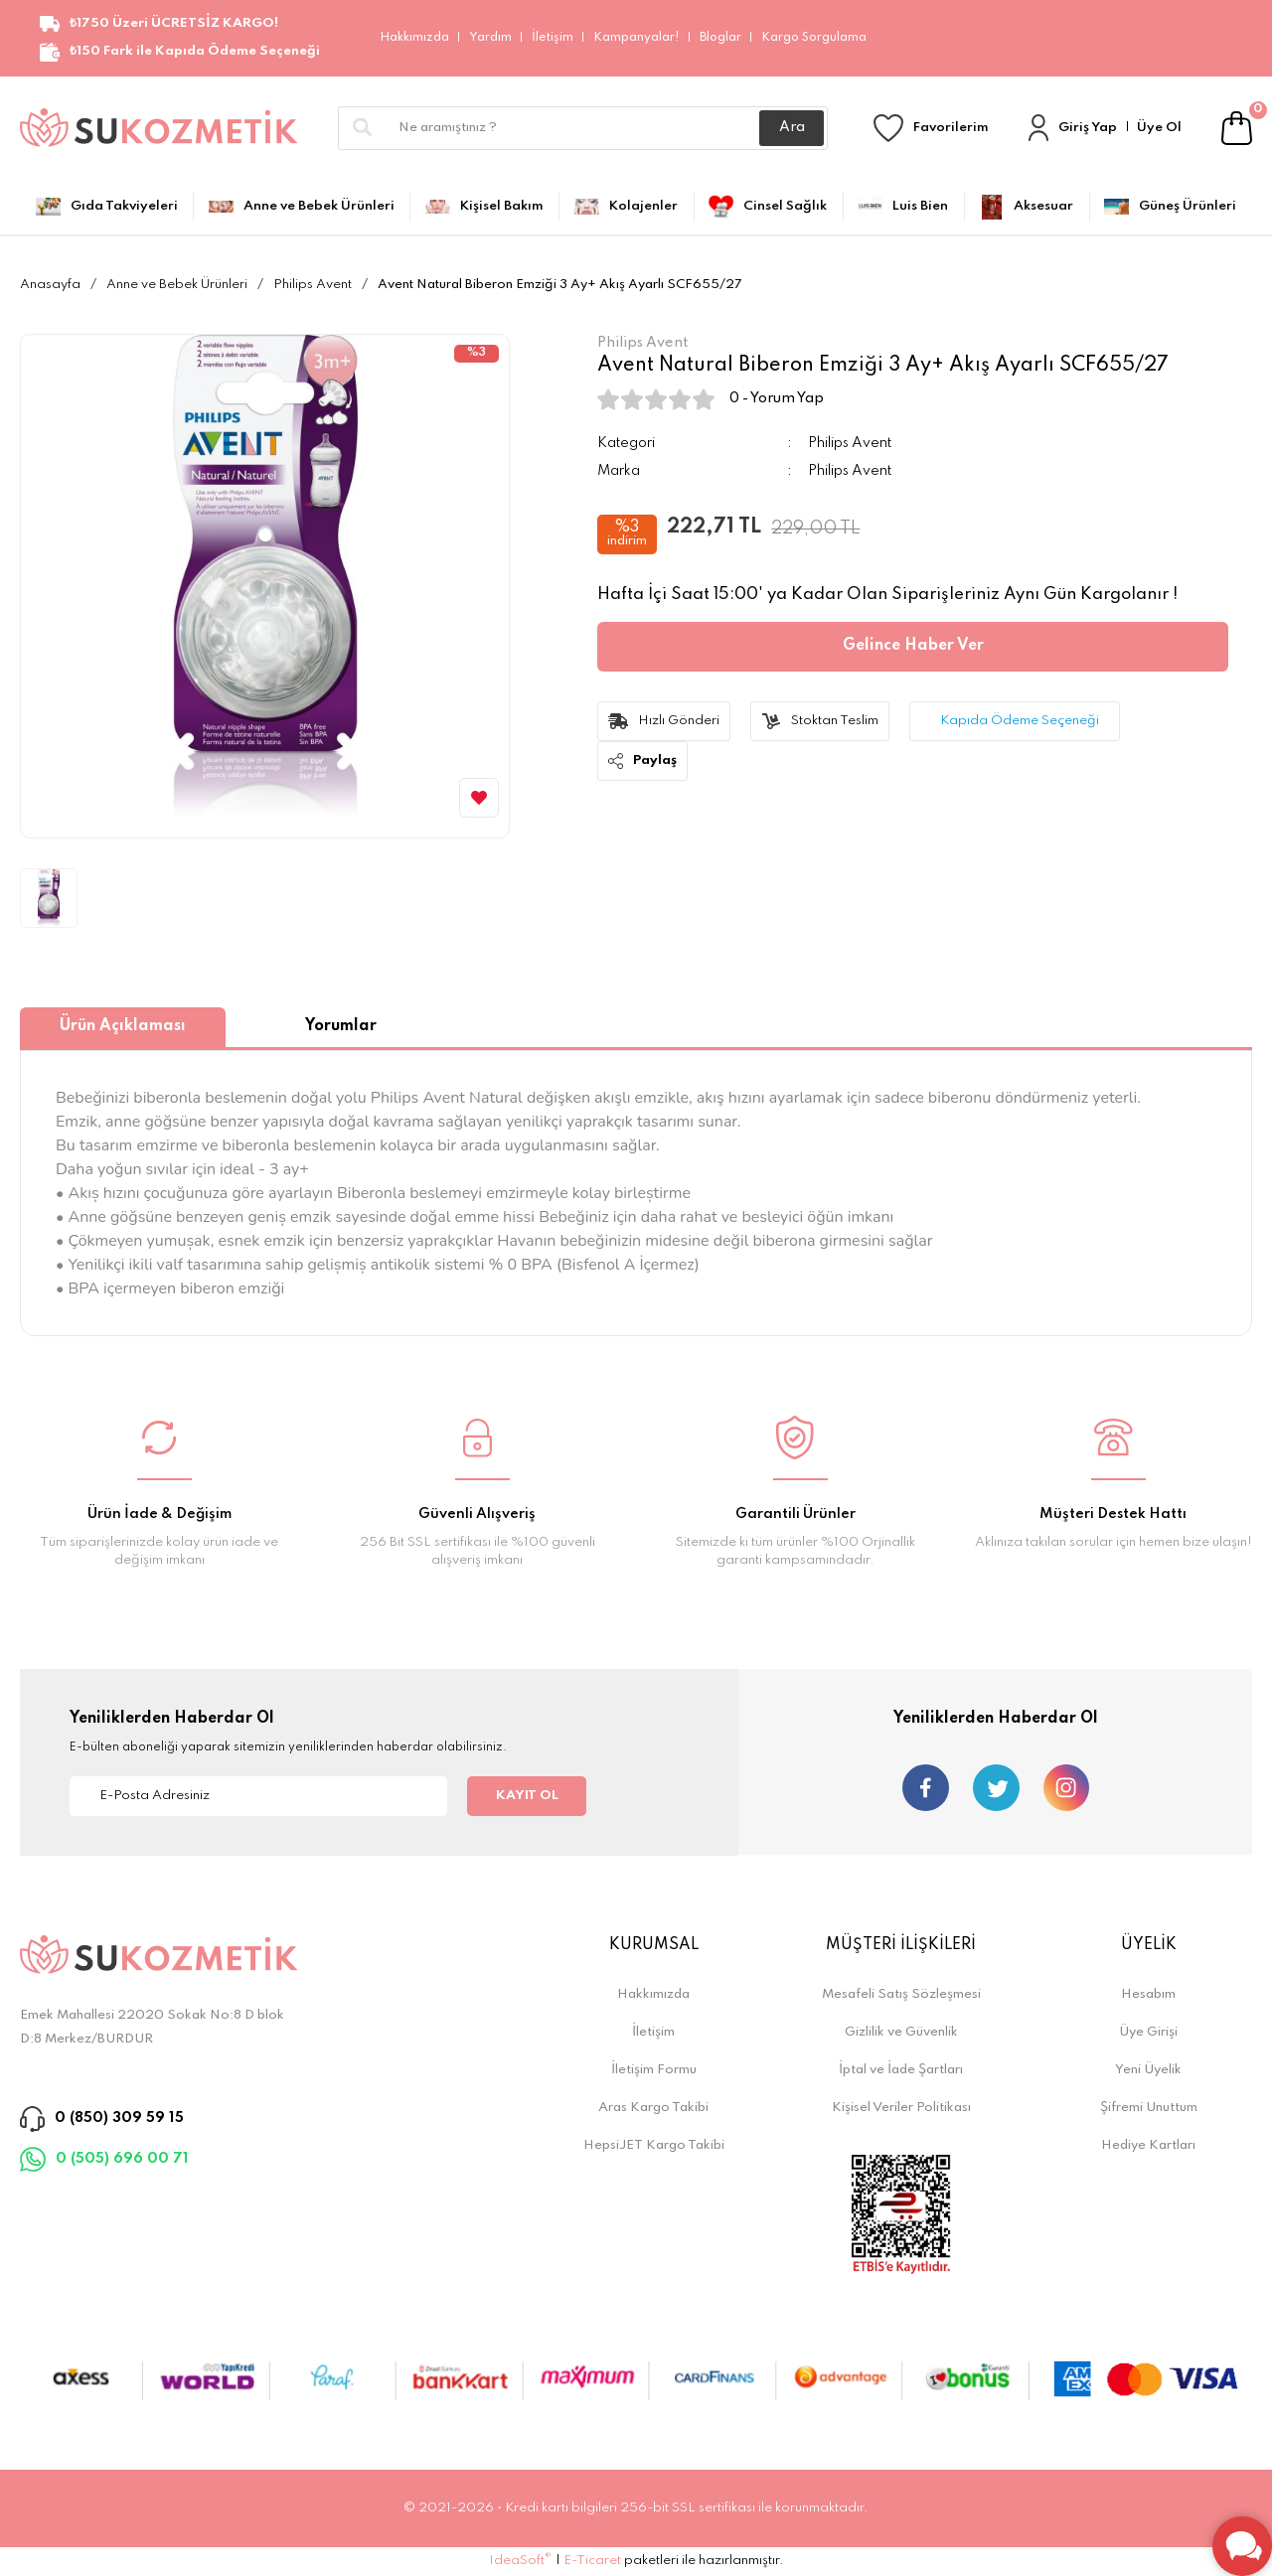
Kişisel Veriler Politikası (901, 2107)
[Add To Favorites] (479, 798)
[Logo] (159, 127)
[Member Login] (1039, 127)
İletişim (552, 38)
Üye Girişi (1148, 2032)
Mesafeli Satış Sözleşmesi (901, 1994)
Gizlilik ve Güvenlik (901, 2032)
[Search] (583, 128)
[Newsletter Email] (258, 1796)
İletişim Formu (654, 2069)
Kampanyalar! (636, 38)
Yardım (490, 38)
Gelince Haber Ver (913, 646)
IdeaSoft (520, 2559)
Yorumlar (341, 1026)
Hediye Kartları (1148, 2145)
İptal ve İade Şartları (901, 2069)
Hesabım (1148, 1994)
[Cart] (1236, 127)
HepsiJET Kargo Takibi (653, 2145)
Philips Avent (849, 443)
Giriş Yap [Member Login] (1087, 127)
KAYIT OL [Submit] (527, 1795)
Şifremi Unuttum (1148, 2107)
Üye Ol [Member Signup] (1159, 127)
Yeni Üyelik (1148, 2069)
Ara (792, 127)
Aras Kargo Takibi (653, 2107)
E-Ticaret (592, 2560)
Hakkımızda (414, 38)
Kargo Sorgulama (814, 38)
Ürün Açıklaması (123, 1026)
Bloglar (720, 38)
